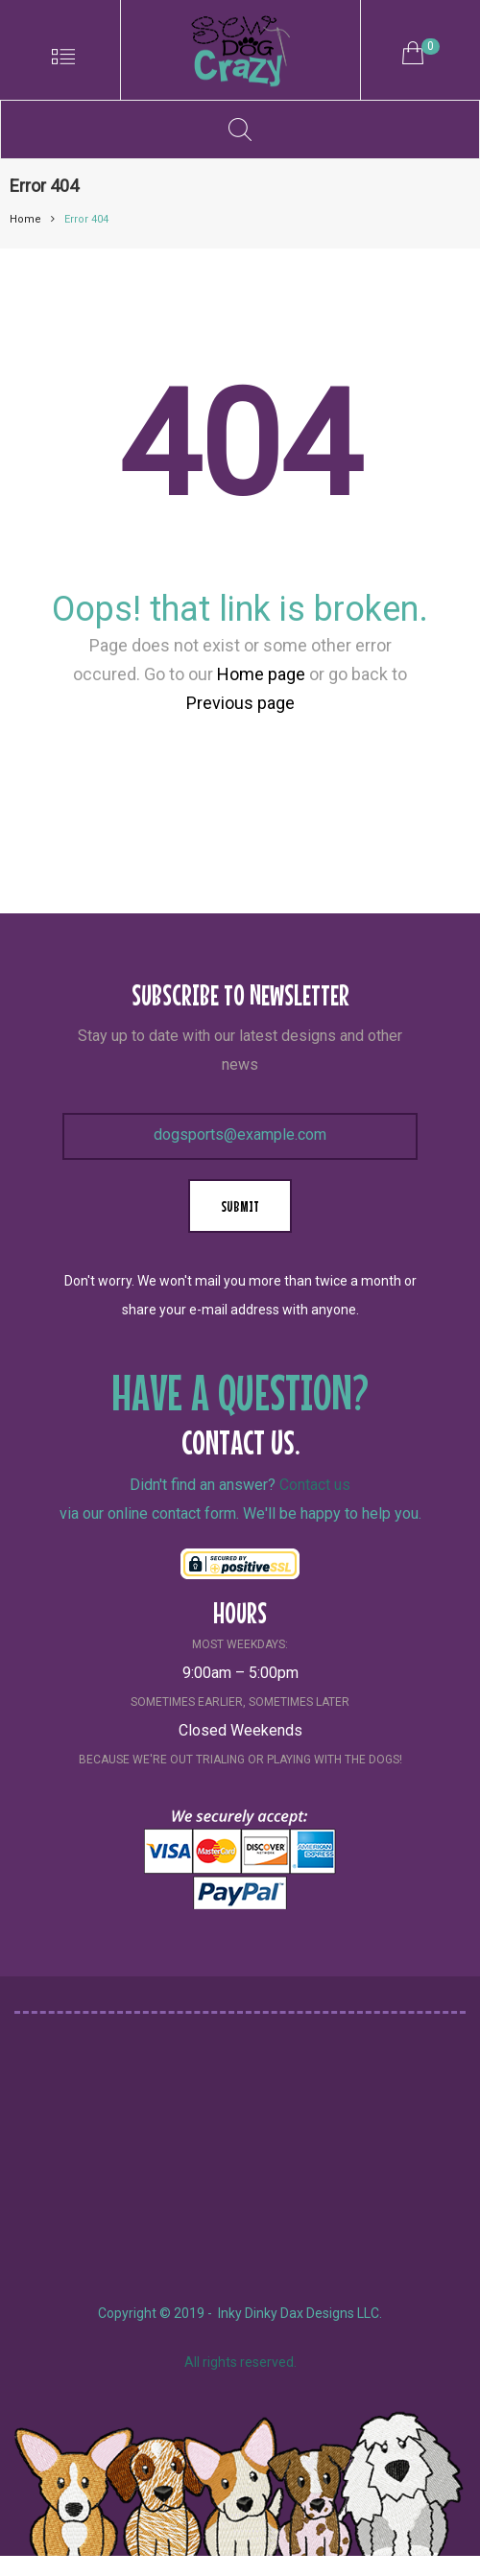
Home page (261, 674)
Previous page (240, 703)
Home (25, 219)
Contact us (314, 1485)
